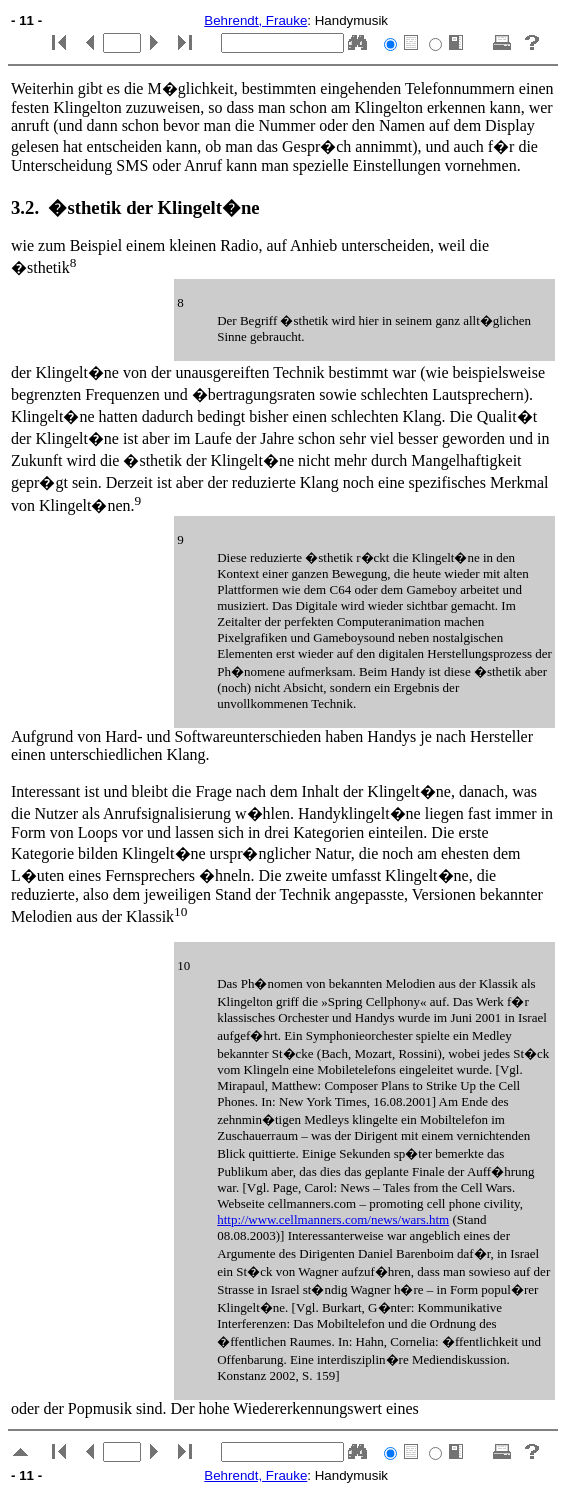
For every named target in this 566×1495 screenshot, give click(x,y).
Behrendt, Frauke (255, 20)
